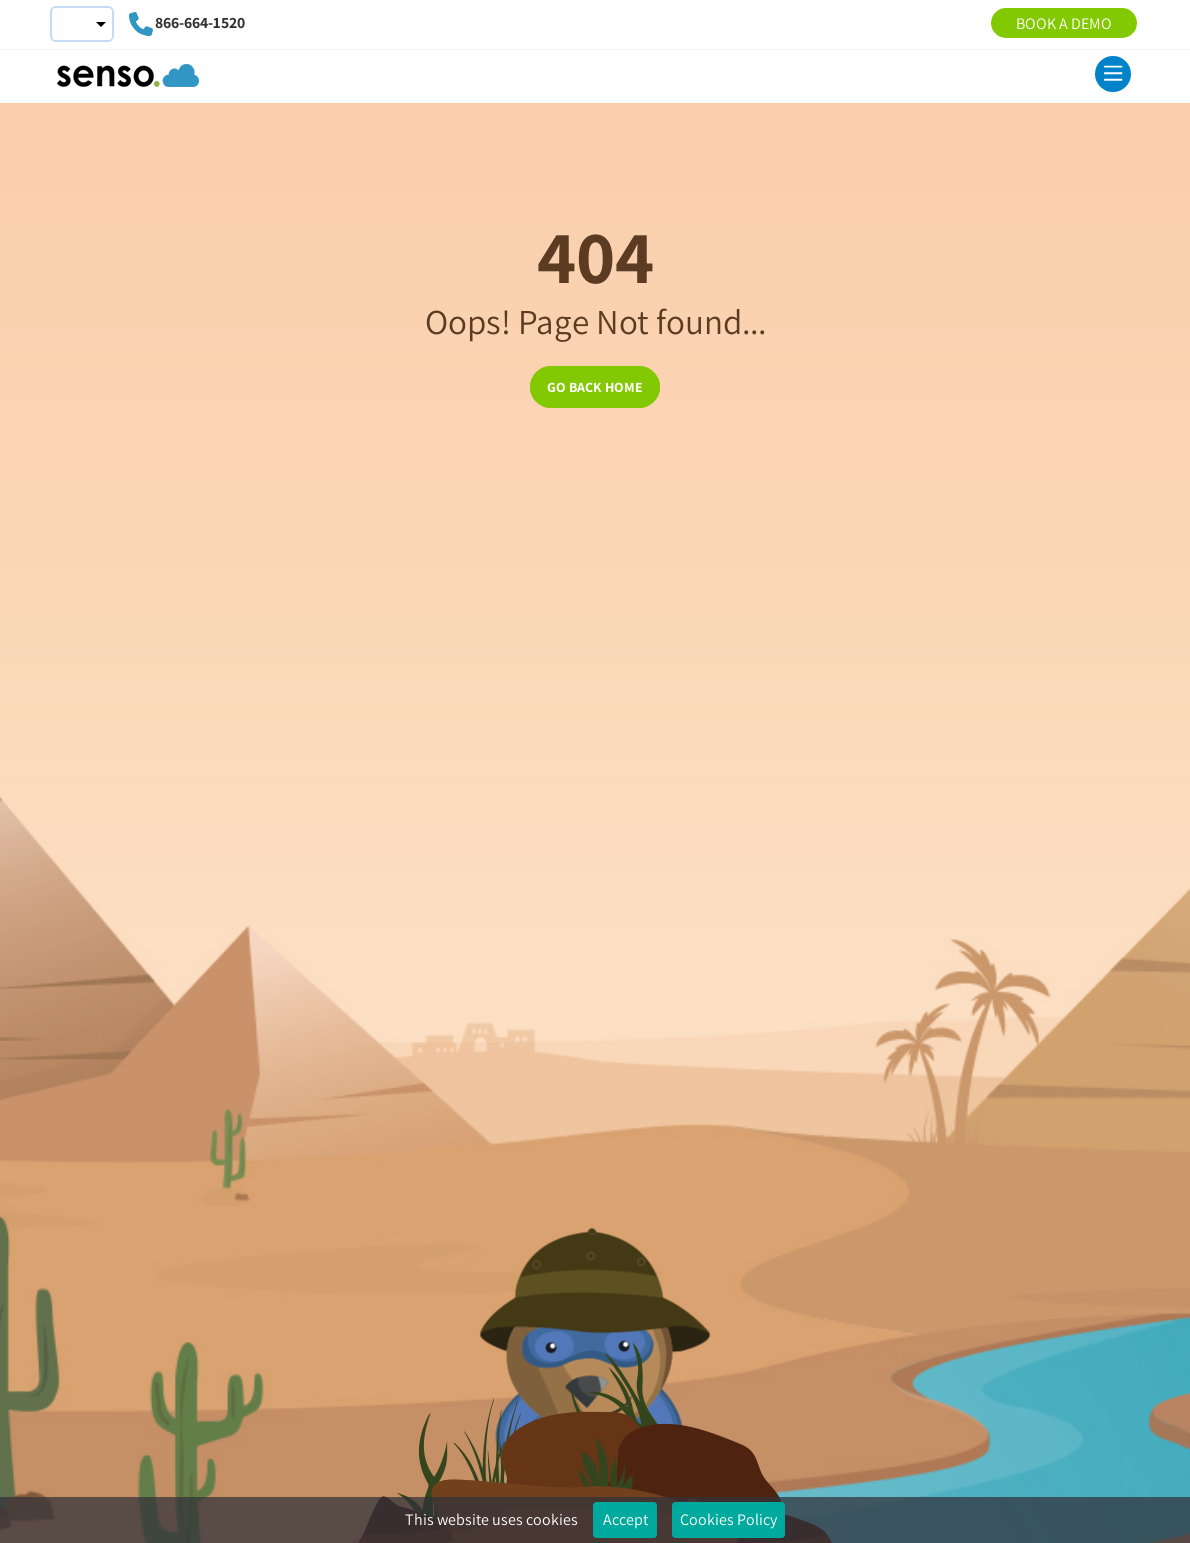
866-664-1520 (200, 22)
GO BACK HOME (595, 387)
